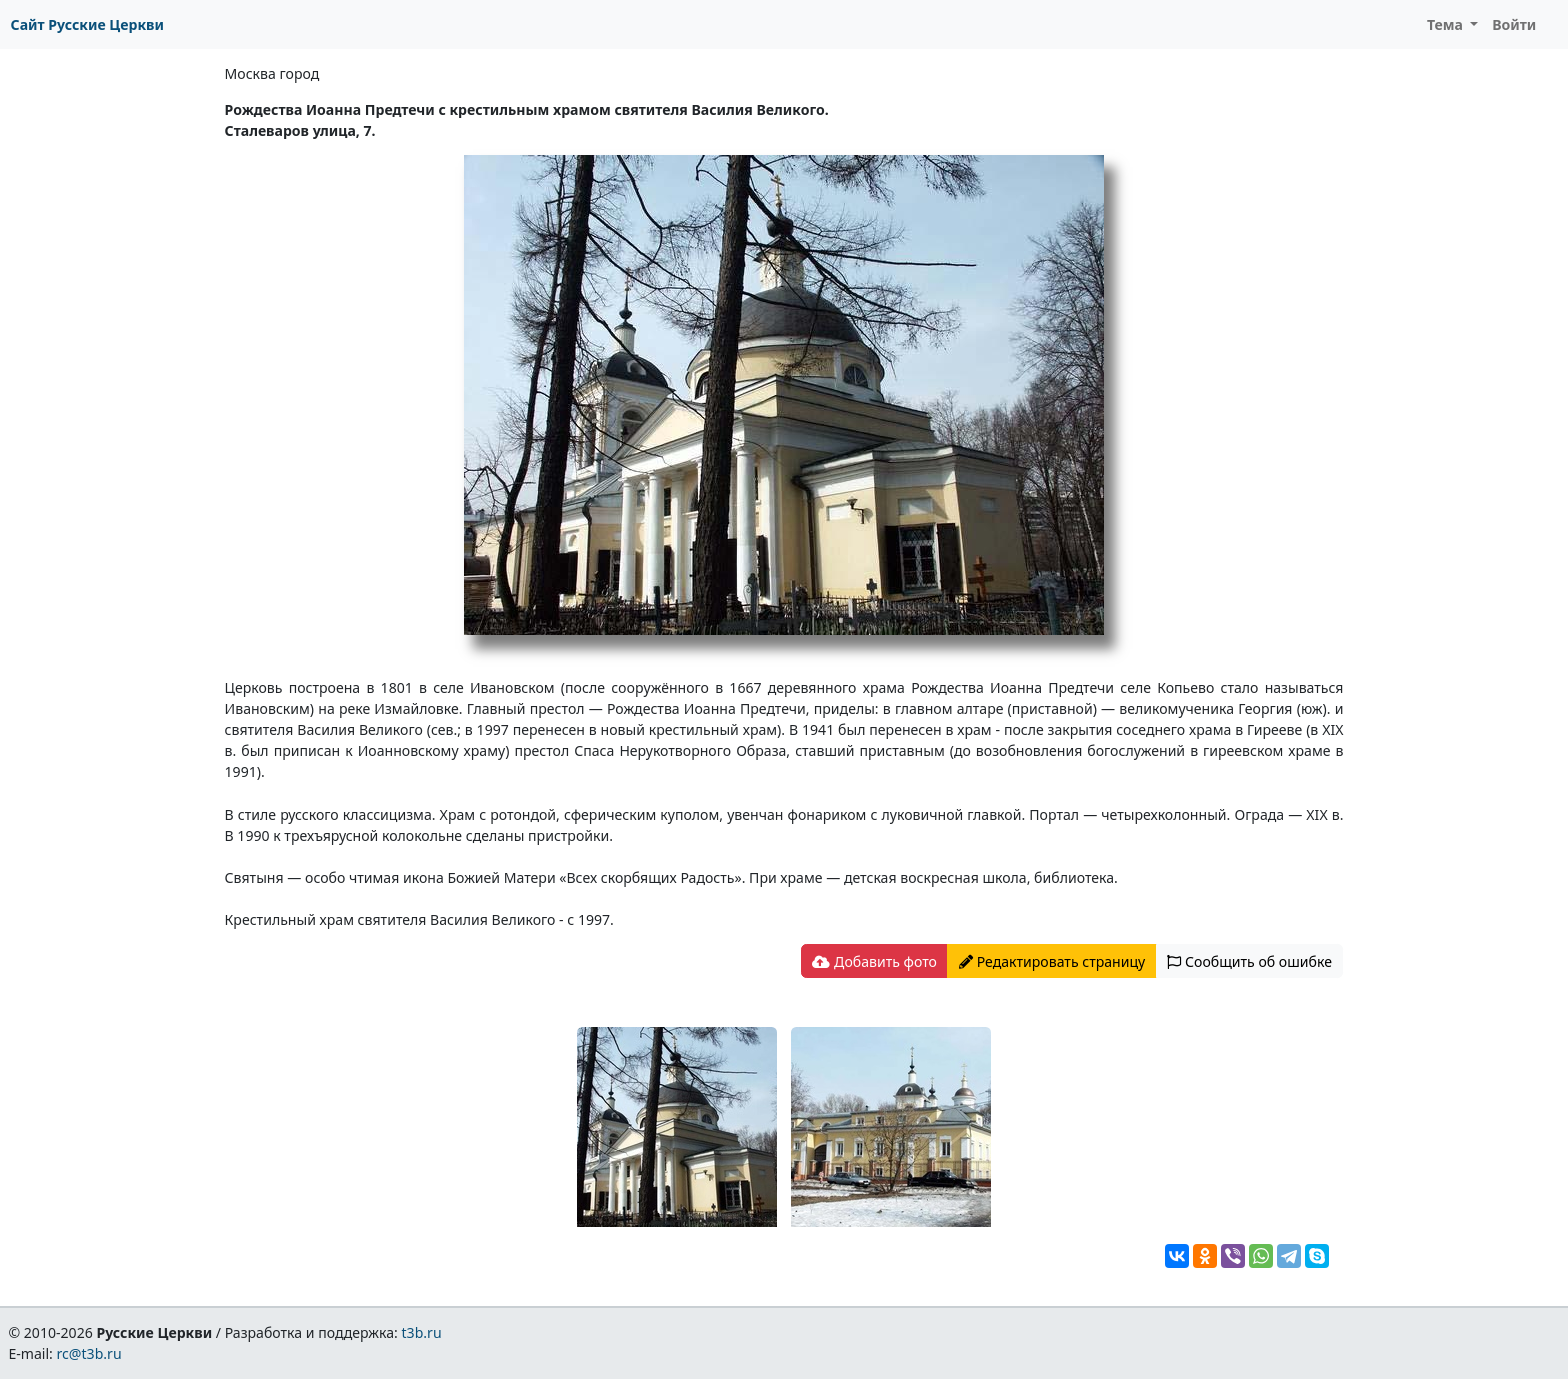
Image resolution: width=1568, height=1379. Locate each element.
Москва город (272, 73)
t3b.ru (422, 1332)
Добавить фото (874, 961)
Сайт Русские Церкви (87, 24)
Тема (1447, 24)
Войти (1514, 24)
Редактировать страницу (1052, 961)
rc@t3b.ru (89, 1353)
